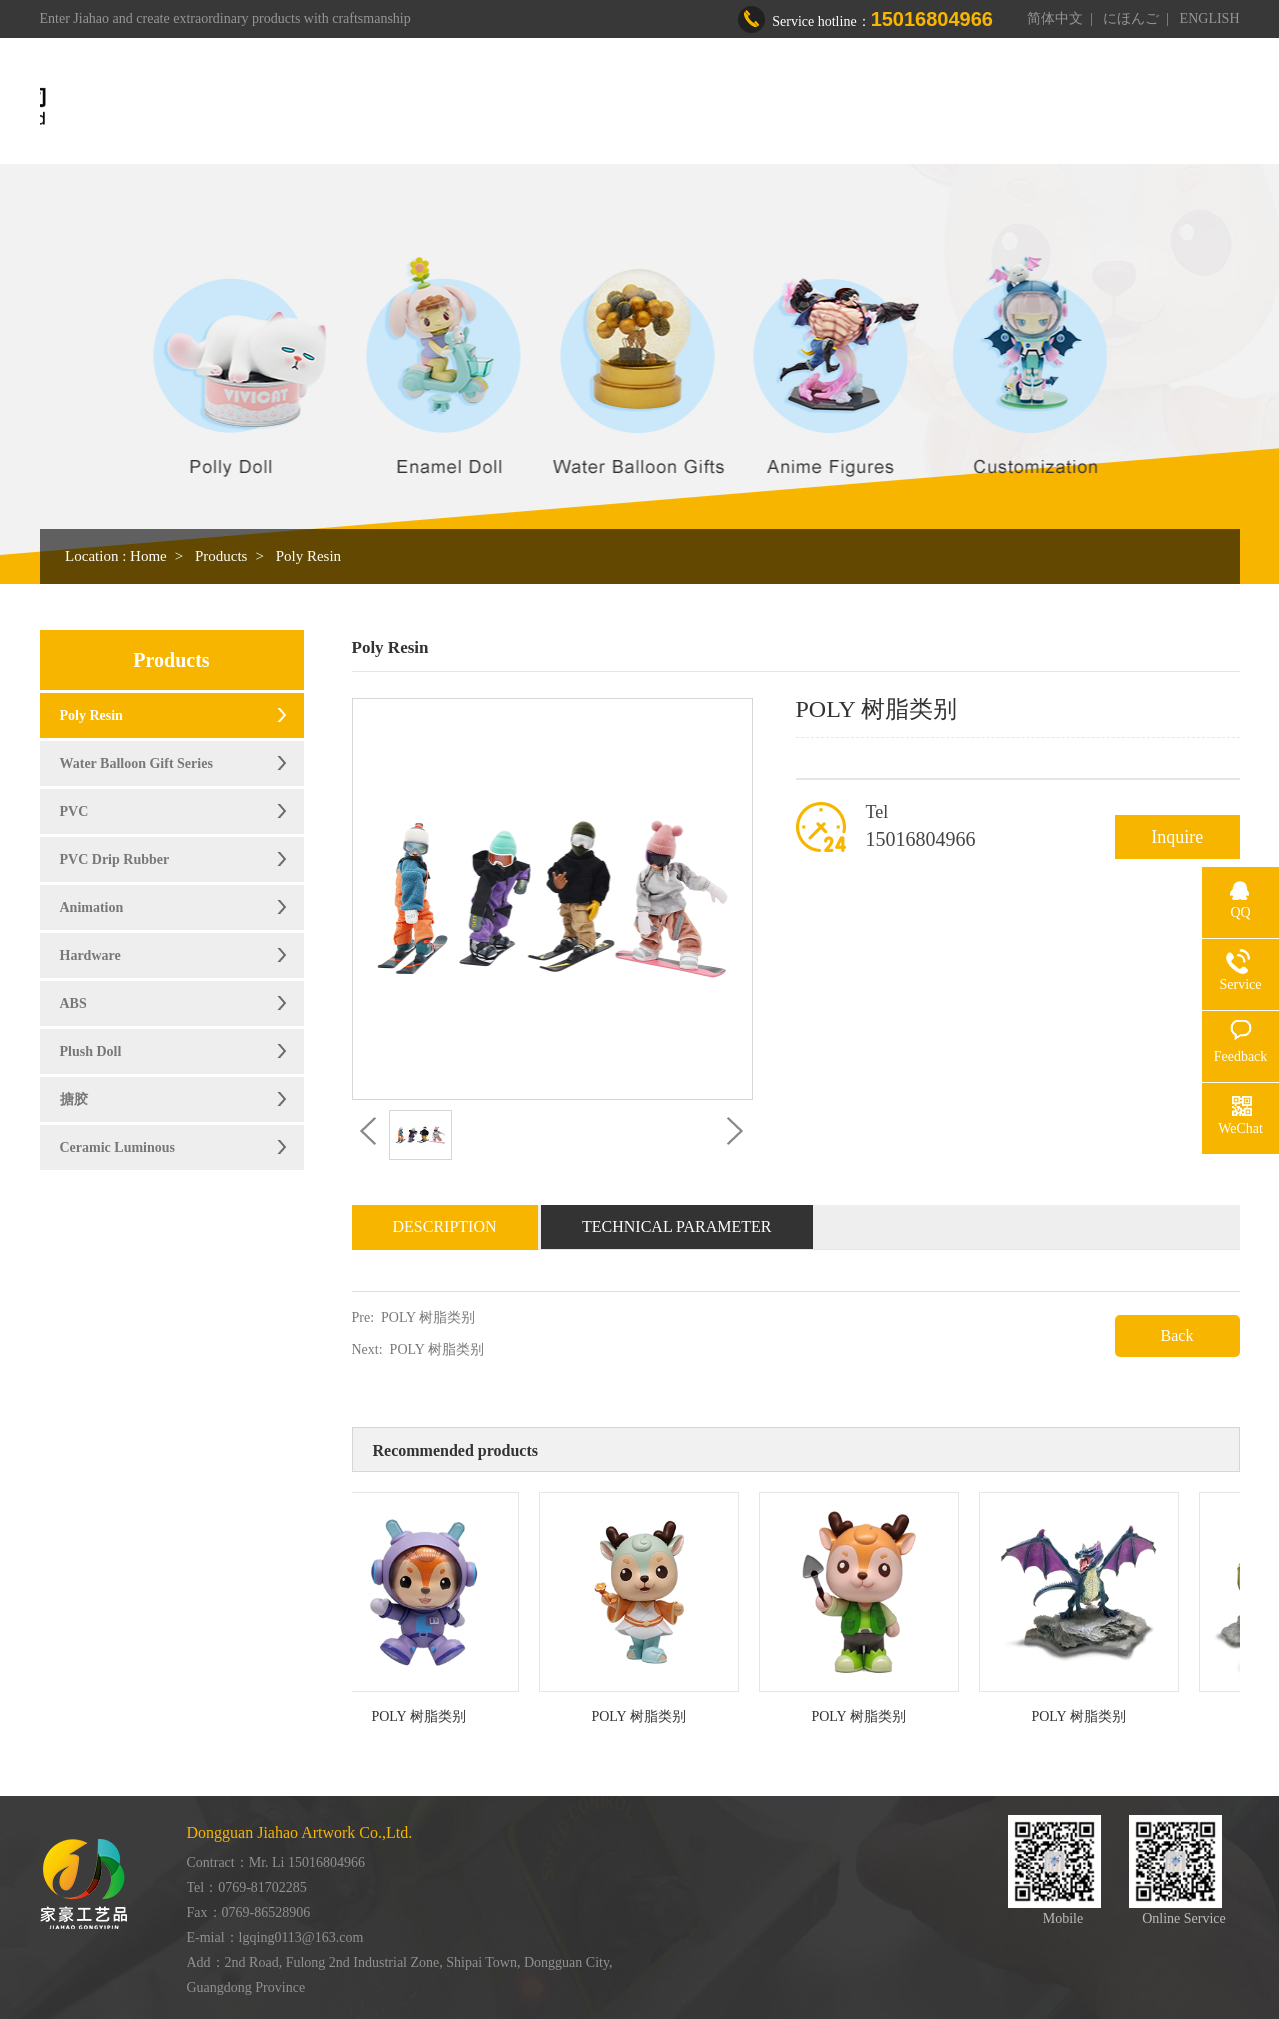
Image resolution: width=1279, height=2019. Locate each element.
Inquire (1177, 837)
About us (606, 107)
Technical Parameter (677, 1226)
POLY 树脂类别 (428, 1317)
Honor (908, 107)
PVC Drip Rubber (115, 859)
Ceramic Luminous (118, 1147)
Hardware (90, 955)
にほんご (1131, 18)
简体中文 (1055, 18)
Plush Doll (91, 1051)
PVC (74, 811)
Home (513, 107)
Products (707, 107)
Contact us (1088, 107)
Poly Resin (308, 556)
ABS (73, 1003)
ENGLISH (1210, 18)
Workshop (811, 107)
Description (445, 1226)
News (991, 107)
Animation (92, 907)
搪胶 (74, 1099)
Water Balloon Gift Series (136, 763)
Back (1177, 1335)
